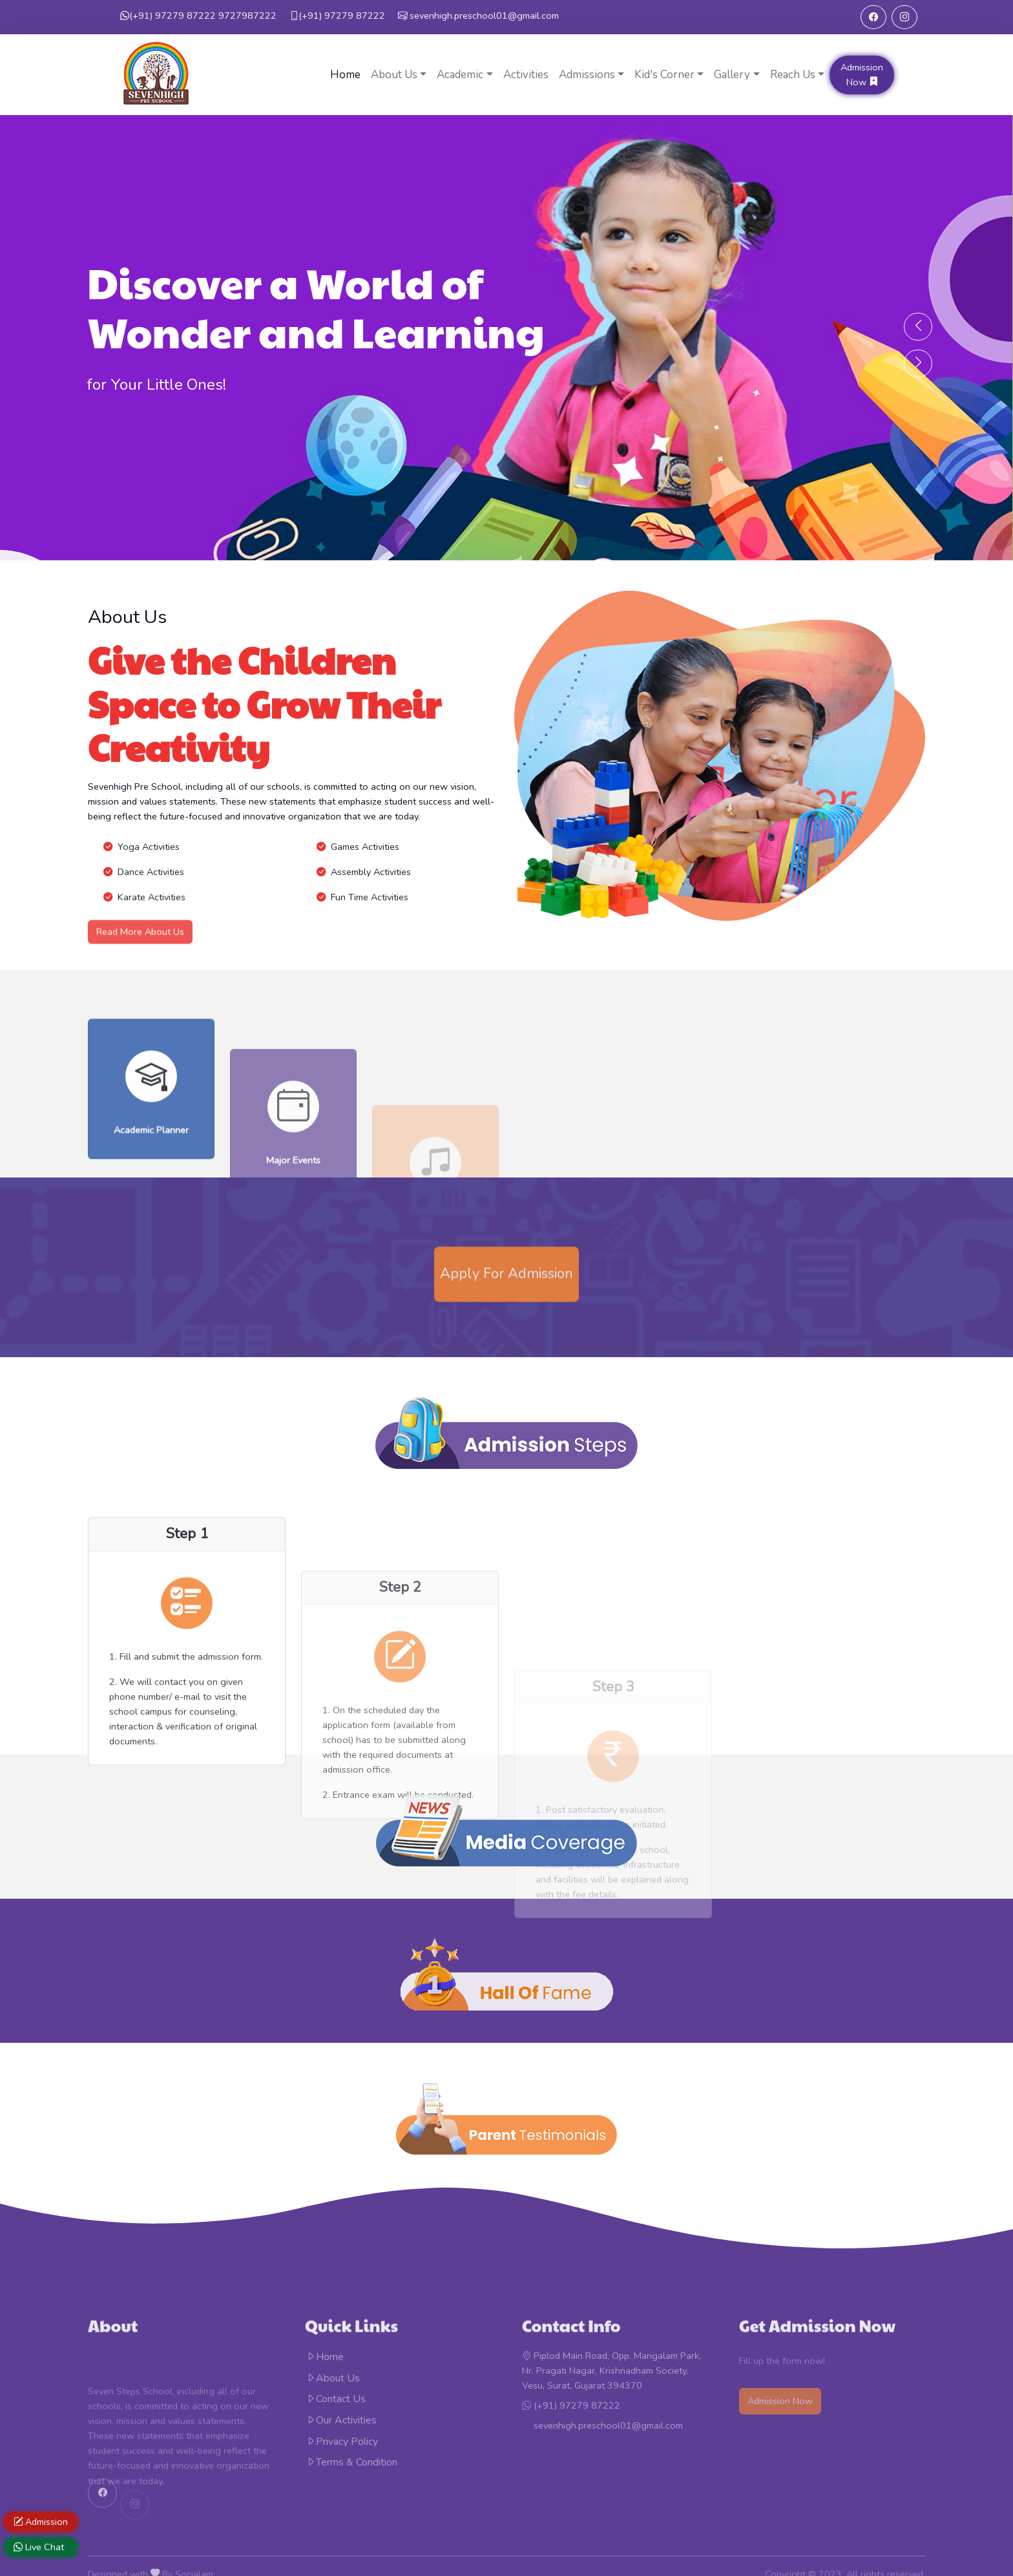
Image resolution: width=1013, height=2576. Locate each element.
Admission (41, 2521)
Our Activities (341, 2420)
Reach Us (792, 74)
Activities (525, 74)
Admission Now (862, 75)
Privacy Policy (342, 2441)
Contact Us (336, 2399)
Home (345, 74)
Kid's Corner (664, 74)
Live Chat (39, 2546)
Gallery (732, 74)
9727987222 (198, 15)
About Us (394, 74)
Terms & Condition (351, 2462)
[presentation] (917, 326)
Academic (460, 74)
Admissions (587, 74)
